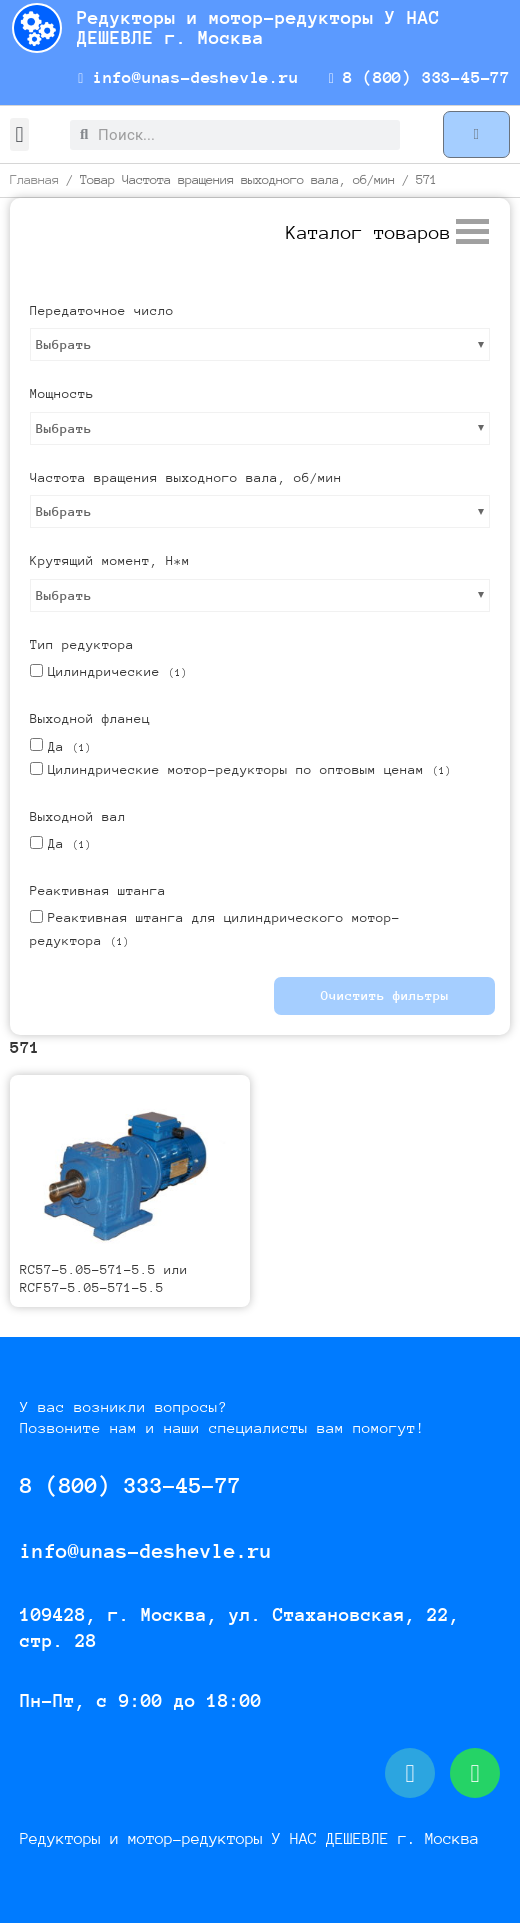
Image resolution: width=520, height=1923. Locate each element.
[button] (19, 134)
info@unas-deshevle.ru (188, 77)
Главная (34, 179)
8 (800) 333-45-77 (419, 77)
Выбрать (64, 344)
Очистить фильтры (385, 995)
